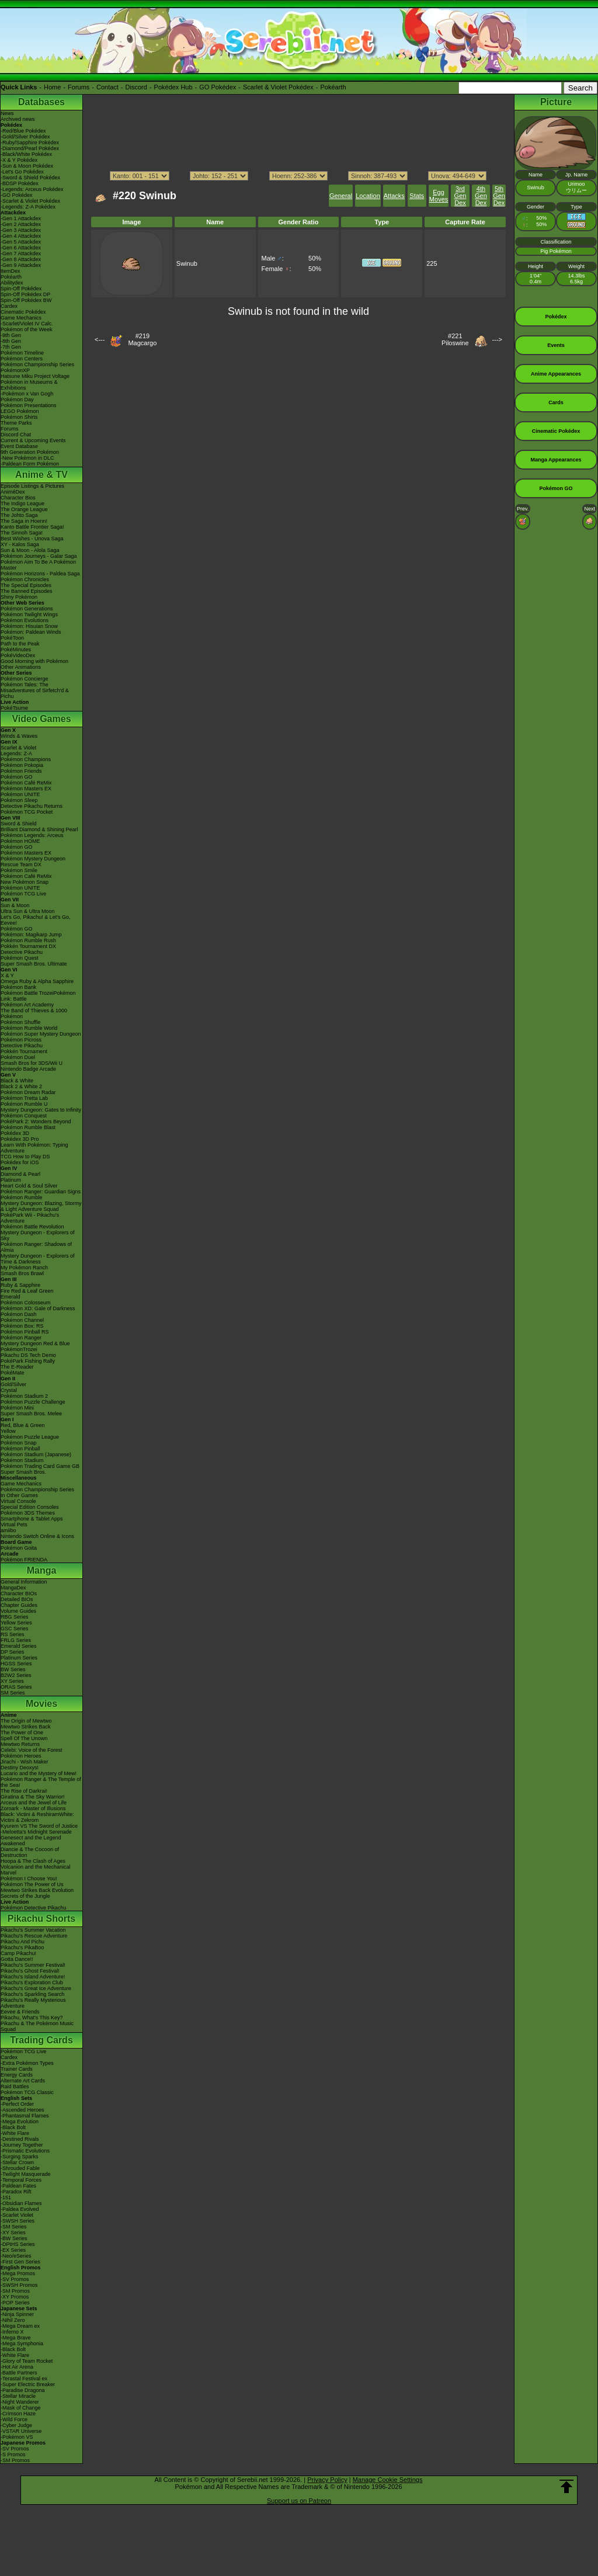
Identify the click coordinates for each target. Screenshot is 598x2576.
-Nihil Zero (13, 2320)
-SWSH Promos (19, 2285)
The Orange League (24, 509)
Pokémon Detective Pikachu (34, 1908)
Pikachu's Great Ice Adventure (36, 1988)
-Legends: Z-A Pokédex (28, 207)
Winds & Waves (19, 736)
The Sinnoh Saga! (22, 533)
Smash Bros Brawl (22, 1273)
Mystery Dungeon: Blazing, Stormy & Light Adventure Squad (41, 1206)
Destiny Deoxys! (20, 1767)
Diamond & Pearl (20, 1174)
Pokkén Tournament (24, 1051)
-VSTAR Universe (21, 2431)
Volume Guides (18, 1611)
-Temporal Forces (21, 2180)
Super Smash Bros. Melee (31, 1414)
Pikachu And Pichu (22, 1942)
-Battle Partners (19, 2373)
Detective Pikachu (22, 952)
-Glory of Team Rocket (27, 2361)
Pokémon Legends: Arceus (32, 835)
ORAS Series (16, 1687)
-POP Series (15, 2303)
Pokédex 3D (15, 1133)
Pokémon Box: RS (22, 1326)
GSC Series (15, 1628)
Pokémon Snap (19, 1443)
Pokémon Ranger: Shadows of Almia (36, 1247)
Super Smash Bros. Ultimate (34, 964)
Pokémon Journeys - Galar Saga (39, 556)
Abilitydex (12, 283)
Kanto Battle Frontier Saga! (32, 527)
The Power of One (22, 1732)
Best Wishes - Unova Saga (32, 538)
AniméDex (13, 492)
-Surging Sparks (20, 2157)
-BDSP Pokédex (20, 183)
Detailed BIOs (17, 1599)
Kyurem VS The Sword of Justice (39, 1826)
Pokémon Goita (19, 1548)
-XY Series (13, 2232)
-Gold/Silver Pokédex (25, 137)
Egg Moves (438, 196)
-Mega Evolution (20, 2121)
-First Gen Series (20, 2262)
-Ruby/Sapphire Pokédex (30, 142)
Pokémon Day (17, 399)
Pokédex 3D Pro (20, 1139)
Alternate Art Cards (23, 2081)
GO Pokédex (217, 87)
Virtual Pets (14, 1524)
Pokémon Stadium (22, 1460)
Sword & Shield (19, 824)
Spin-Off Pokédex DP (25, 294)
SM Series (13, 1693)
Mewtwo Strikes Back (26, 1727)
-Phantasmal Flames (25, 2116)
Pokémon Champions (26, 759)
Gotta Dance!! (17, 1959)
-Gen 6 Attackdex (21, 248)
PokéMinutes (16, 649)
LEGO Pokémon (20, 411)
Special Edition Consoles (30, 1507)
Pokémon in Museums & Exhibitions (29, 385)
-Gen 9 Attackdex (21, 265)
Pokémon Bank (18, 987)
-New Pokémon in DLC (27, 458)
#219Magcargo (142, 339)
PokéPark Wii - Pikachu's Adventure (30, 1218)
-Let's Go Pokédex (22, 172)
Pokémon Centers (22, 359)
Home (52, 87)
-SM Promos (15, 2291)
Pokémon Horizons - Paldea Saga (40, 574)
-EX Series (13, 2250)
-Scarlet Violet (17, 2215)
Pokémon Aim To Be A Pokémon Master (38, 565)
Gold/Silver (13, 1384)
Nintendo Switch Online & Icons (37, 1536)
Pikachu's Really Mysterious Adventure (33, 2003)
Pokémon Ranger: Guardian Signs (41, 1192)
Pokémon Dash (19, 1314)
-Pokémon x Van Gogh (27, 394)
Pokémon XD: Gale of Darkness (38, 1308)
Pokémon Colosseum (26, 1303)
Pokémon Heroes (21, 1756)
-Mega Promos (18, 2273)
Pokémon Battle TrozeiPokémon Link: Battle (38, 996)
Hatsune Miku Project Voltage (35, 376)
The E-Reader (17, 1367)
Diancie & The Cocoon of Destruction (30, 1852)
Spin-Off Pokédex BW (26, 300)
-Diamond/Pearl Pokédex (30, 148)
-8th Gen (11, 341)
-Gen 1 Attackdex (21, 218)
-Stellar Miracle (18, 2396)
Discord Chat (16, 435)
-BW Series (14, 2238)
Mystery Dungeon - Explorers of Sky (38, 1235)
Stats (416, 195)
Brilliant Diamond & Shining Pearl (39, 829)
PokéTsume (14, 708)
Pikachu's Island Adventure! (33, 1977)
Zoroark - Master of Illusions (33, 1808)
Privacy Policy (327, 2479)
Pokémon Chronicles (25, 579)
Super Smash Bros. (23, 1472)
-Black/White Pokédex (26, 154)
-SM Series (14, 2227)
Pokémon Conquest (24, 1116)
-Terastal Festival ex (24, 2378)
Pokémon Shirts (19, 417)
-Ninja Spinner (17, 2314)
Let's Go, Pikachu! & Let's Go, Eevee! (36, 920)
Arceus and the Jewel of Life (34, 1803)
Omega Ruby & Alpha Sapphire (37, 981)
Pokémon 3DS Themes (28, 1513)
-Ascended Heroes (22, 2110)
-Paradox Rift (16, 2192)
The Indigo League (22, 503)
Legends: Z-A (16, 753)
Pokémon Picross (21, 1040)
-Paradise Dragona (23, 2390)
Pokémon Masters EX (26, 788)
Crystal (9, 1390)
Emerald (10, 1297)
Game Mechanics (21, 318)
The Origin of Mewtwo (26, 1721)
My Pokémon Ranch (24, 1267)
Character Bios (18, 498)
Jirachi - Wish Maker (24, 1762)
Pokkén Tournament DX (28, 946)
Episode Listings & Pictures (32, 486)
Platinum (11, 1180)
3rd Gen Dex (460, 195)
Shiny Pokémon (19, 597)
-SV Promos (15, 2279)
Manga (42, 1570)
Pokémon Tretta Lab (24, 1098)
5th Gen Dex (499, 195)
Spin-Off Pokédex (21, 288)
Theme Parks (16, 423)
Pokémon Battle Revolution (32, 1227)
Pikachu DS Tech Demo (28, 1355)
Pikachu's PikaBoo (22, 1947)
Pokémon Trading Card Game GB (40, 1466)
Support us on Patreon (299, 2500)
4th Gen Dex (481, 195)
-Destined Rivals (20, 2139)
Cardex (9, 306)
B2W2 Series (16, 1675)
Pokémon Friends (21, 771)
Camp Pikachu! (18, 1953)
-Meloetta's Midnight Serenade (36, 1832)
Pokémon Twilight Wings (29, 614)
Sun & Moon (15, 905)
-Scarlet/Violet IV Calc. (27, 324)
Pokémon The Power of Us (32, 1884)
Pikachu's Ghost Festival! (30, 1971)
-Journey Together (22, 2145)
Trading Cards (41, 2040)
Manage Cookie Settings (388, 2479)
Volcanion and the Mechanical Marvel (36, 1870)
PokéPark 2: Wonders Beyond (36, 1121)
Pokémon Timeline (22, 353)
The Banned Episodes (27, 591)
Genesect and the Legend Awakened (31, 1840)
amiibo (8, 1530)
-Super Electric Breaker (28, 2384)
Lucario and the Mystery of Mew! (39, 1773)
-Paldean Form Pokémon (30, 464)
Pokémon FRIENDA (24, 1560)
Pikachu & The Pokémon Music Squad (37, 2026)
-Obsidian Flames (21, 2203)
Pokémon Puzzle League (30, 1437)
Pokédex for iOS (20, 1162)
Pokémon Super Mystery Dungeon (41, 1034)
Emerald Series (19, 1646)
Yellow (8, 1431)
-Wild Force (14, 2419)
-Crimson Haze (18, 2414)
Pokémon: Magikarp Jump (31, 935)
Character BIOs (19, 1593)
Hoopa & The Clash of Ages (33, 1861)
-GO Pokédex (17, 195)
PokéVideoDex (18, 655)
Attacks (394, 195)
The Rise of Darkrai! (24, 1791)
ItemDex (10, 271)
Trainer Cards (17, 2069)
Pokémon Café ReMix (26, 783)
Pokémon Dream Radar (28, 1092)
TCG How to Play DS (25, 1156)
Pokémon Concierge (24, 679)
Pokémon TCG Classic (27, 2092)
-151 (6, 2197)
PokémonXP (15, 370)
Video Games (41, 719)
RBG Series (15, 1617)
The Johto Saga (19, 515)
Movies (41, 1704)
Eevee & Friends (20, 2012)
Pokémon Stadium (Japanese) (36, 1454)
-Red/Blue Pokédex (23, 131)
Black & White (17, 1081)
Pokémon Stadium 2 (24, 1396)
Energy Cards (17, 2075)
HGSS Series (16, 1664)
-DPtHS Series (18, 2244)
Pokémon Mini (17, 1408)
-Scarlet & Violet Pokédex (30, 201)
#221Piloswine (454, 339)
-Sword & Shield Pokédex (30, 177)
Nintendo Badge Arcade (28, 1069)
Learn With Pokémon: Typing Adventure (34, 1148)
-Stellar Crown (17, 2162)
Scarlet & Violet (18, 748)
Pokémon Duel (18, 1057)
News (7, 113)
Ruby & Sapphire (20, 1285)
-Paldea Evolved (20, 2209)
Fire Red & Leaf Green (27, 1291)
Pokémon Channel (22, 1320)
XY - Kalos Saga (20, 544)
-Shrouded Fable (20, 2168)
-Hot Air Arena (17, 2367)
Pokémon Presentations (29, 405)
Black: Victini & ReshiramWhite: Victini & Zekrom (37, 1817)
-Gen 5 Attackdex (21, 242)
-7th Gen (11, 347)
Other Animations (21, 667)
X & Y (7, 975)
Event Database (19, 446)
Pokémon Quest (20, 958)
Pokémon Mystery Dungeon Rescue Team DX (33, 861)
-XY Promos (15, 2297)
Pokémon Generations (27, 609)
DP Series (12, 1652)
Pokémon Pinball (20, 1449)
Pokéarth (333, 87)
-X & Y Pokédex (19, 160)
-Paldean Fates (18, 2186)
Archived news (18, 119)
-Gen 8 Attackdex (21, 259)
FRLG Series (16, 1640)
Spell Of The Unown (24, 1738)
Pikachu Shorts (41, 1919)
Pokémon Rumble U (24, 1104)
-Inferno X (12, 2332)
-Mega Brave (16, 2338)
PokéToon (12, 638)
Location (368, 195)
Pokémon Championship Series (37, 364)
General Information (24, 1582)
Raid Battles (15, 2086)
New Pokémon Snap (24, 882)
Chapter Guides (19, 1605)
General (340, 195)
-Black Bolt (13, 2127)
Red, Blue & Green (23, 1425)
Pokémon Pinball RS (25, 1332)
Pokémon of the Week (26, 329)
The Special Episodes (26, 585)
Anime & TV (41, 475)
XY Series (12, 1681)
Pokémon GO (17, 777)
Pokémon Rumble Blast (28, 1127)
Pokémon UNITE (20, 794)
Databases (41, 102)
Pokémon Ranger (21, 1338)
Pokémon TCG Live (23, 894)
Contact (107, 87)
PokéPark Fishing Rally (28, 1361)
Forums (78, 87)
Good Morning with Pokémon (34, 661)
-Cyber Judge (16, 2425)
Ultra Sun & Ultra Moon (28, 911)
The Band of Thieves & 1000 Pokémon (34, 1013)
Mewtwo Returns (20, 1744)
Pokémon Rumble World (29, 1028)
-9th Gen (11, 335)
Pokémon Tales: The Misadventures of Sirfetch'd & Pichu (35, 690)
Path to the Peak (20, 644)
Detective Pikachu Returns (31, 806)
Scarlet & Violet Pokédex (278, 87)
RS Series (13, 1634)
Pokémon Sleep (19, 800)
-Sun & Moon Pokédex (27, 166)
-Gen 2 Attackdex (21, 224)
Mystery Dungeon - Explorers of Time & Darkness (38, 1259)
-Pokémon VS (17, 2437)
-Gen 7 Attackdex (21, 253)
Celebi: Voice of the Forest (31, 1750)
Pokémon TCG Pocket (27, 812)
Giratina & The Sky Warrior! (33, 1797)
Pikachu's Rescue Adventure (34, 1936)
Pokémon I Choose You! (29, 1878)
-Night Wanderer (20, 2402)
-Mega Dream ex (20, 2326)
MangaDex (13, 1588)
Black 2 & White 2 (21, 1086)
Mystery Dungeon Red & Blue (35, 1343)
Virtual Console (18, 1501)
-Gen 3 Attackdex (21, 230)
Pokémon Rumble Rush (28, 940)
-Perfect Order (17, 2104)
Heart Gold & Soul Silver (29, 1186)
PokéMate (13, 1373)
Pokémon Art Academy (27, 1005)
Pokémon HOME (20, 841)
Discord (136, 87)
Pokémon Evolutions (24, 620)
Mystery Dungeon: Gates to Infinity (41, 1110)
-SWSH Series (17, 2221)
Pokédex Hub (173, 87)
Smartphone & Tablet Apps (31, 1519)
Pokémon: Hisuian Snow (29, 626)
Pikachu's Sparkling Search (32, 1994)
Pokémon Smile (19, 870)
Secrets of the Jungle (25, 1896)
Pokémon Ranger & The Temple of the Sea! (41, 1782)
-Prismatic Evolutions (25, 2151)
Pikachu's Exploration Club (32, 1982)
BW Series (13, 1669)
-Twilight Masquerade (26, 2174)
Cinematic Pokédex (23, 312)
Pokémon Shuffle (20, 1022)
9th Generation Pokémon (30, 452)
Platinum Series (19, 1658)
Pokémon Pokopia (22, 765)
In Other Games (19, 1495)
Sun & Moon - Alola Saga (30, 550)
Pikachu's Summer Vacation (33, 1930)
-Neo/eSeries (16, 2256)
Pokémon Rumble (22, 1197)
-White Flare (15, 2133)
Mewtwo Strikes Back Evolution (37, 1890)
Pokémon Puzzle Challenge (33, 1402)
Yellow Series (16, 1623)
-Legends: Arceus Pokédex (32, 189)
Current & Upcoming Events (33, 440)
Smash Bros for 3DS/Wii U (31, 1063)
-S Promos (13, 2454)
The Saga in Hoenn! (24, 521)
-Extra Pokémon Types (27, 2063)
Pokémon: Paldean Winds (31, 632)
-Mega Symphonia (22, 2343)
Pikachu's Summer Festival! (33, 1965)
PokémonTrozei (19, 1349)
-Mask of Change (21, 2408)
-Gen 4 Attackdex (21, 236)
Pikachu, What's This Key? (32, 2017)
